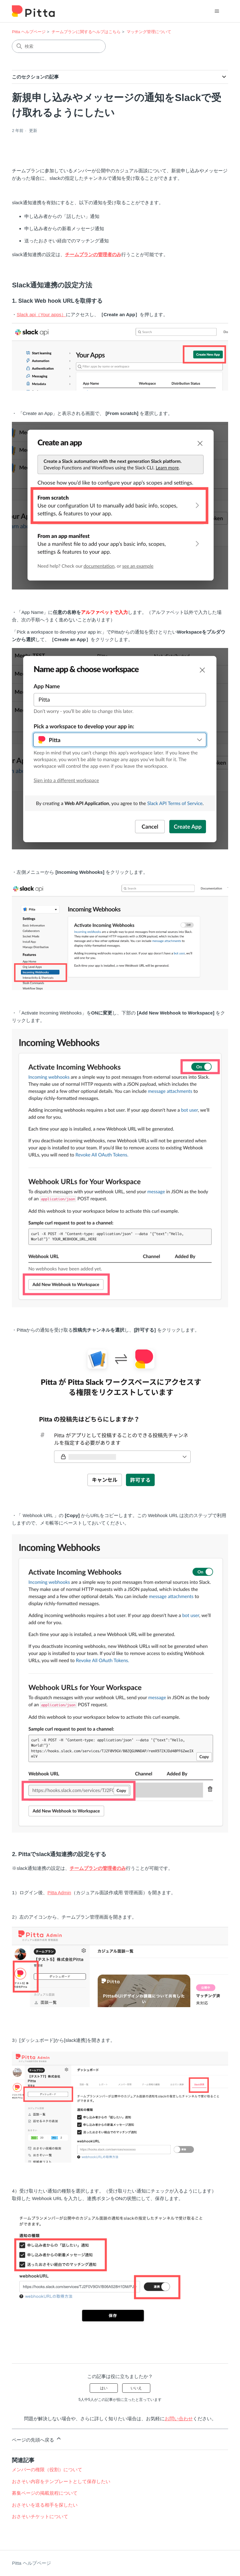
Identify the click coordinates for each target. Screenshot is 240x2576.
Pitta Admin (59, 1892)
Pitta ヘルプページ (29, 31)
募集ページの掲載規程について (45, 2493)
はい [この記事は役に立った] (104, 2388)
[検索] (58, 46)
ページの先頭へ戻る (37, 2438)
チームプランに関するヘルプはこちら (86, 31)
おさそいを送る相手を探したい (45, 2505)
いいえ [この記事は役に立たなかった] (136, 2388)
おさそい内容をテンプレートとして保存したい (61, 2481)
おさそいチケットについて (40, 2516)
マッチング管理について (149, 31)
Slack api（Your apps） (41, 314)
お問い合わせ (179, 2418)
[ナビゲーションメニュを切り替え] (217, 11)
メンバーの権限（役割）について (47, 2469)
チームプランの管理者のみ (93, 254)
